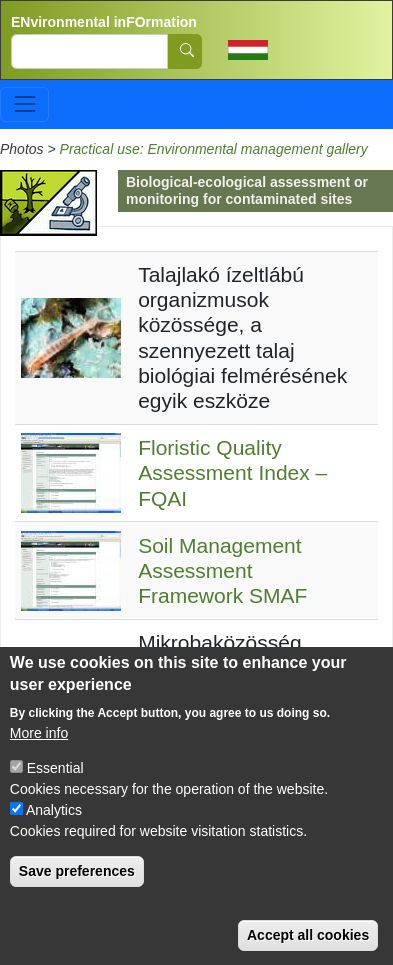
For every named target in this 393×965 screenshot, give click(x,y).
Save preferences (77, 892)
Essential (55, 789)
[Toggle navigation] (24, 104)
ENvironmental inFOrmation (104, 22)
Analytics (54, 831)
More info (39, 754)
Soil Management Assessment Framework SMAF (222, 570)
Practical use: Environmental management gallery (214, 149)
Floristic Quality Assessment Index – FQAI (232, 472)
